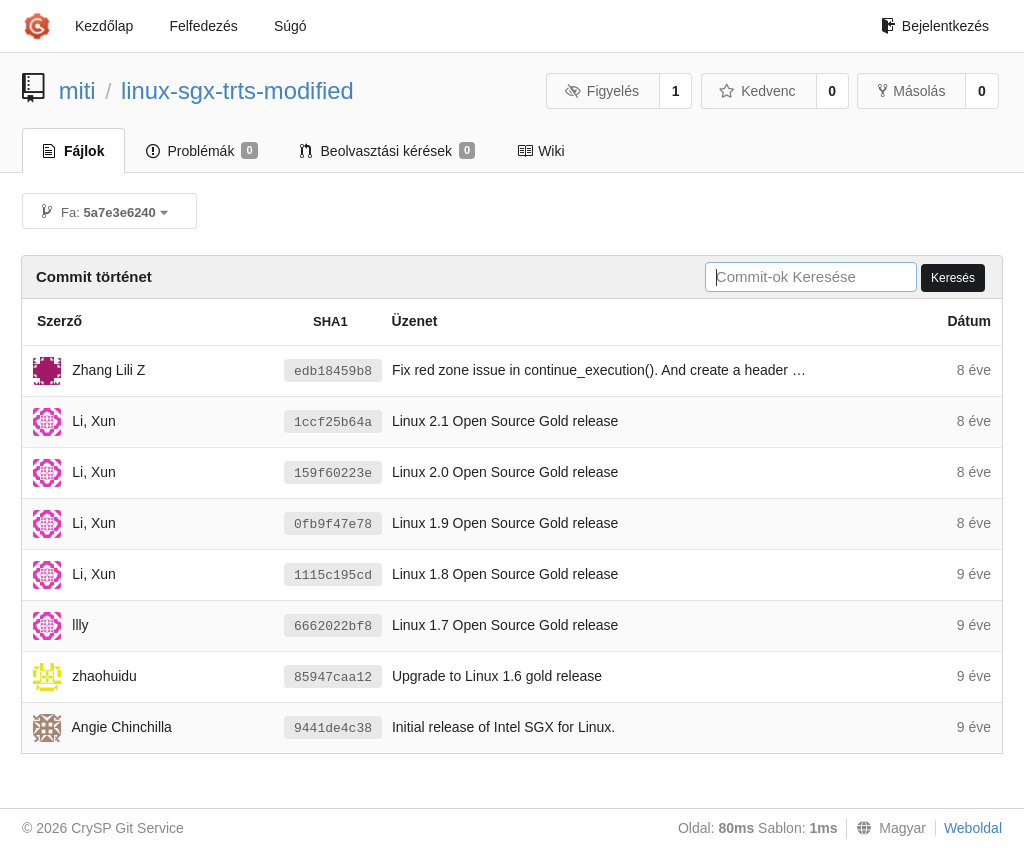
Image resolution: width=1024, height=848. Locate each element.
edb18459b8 (333, 371)
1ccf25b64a (333, 422)
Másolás (911, 91)
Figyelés (601, 91)
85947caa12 (333, 677)
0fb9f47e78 (333, 524)
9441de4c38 (333, 728)
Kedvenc (757, 91)
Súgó (290, 26)
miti (77, 90)
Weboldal (973, 828)
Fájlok (73, 151)
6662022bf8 (333, 626)
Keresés (953, 278)
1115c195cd (333, 575)
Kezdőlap (104, 26)
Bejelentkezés (935, 26)
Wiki (540, 151)
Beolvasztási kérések (388, 151)
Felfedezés (203, 26)
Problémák (201, 151)
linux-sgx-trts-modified (237, 90)
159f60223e (333, 473)
